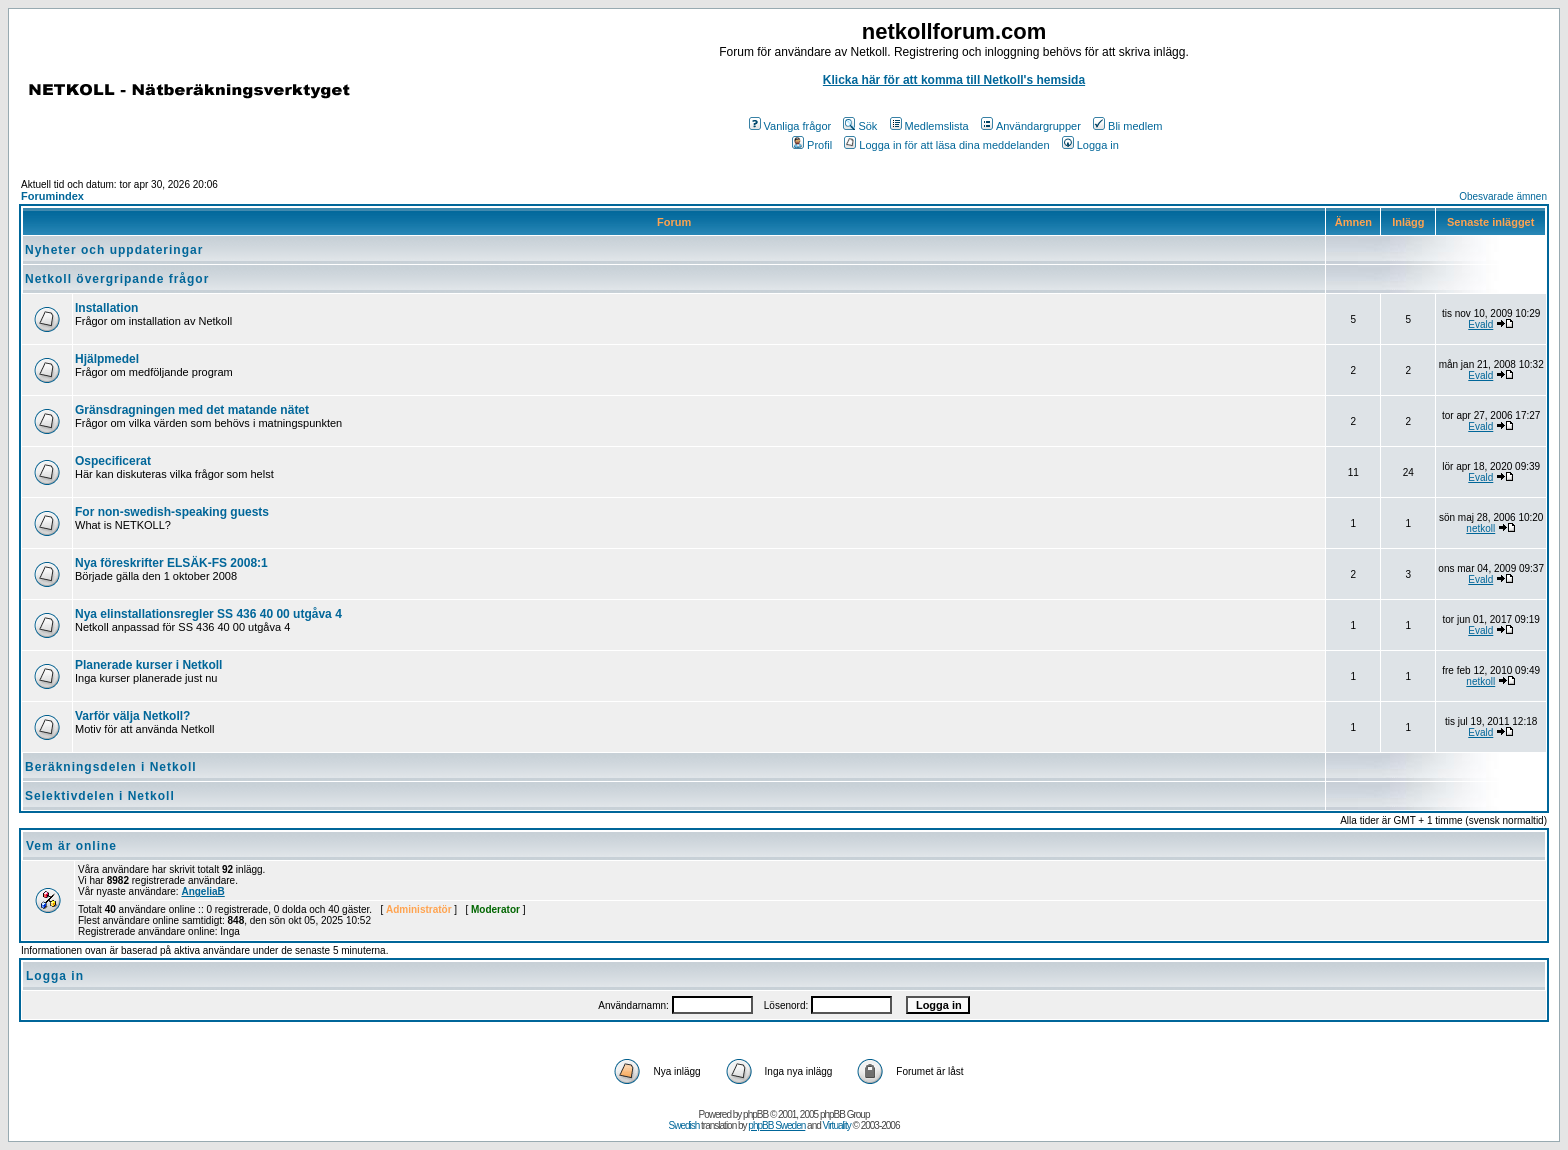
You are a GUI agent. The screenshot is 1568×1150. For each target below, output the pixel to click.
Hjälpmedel (107, 359)
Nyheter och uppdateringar (114, 250)
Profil (812, 145)
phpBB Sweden (776, 1125)
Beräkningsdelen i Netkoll (111, 767)
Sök (860, 126)
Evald (1480, 324)
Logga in (1090, 145)
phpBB (755, 1114)
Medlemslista (929, 126)
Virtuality (837, 1125)
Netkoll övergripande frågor (117, 279)
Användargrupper (1031, 126)
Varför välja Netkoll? (132, 716)
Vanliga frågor (790, 126)
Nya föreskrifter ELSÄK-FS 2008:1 (171, 563)
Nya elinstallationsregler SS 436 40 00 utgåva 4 (208, 614)
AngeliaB (202, 891)
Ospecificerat (113, 461)
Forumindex (52, 196)
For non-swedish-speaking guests (172, 512)
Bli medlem (1127, 126)
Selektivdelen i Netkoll (100, 796)
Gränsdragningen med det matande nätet (192, 410)
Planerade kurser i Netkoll (148, 665)
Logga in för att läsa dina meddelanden (946, 145)
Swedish (684, 1125)
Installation (106, 308)
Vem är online (71, 846)
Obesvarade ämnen (1503, 196)
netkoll (1480, 528)
